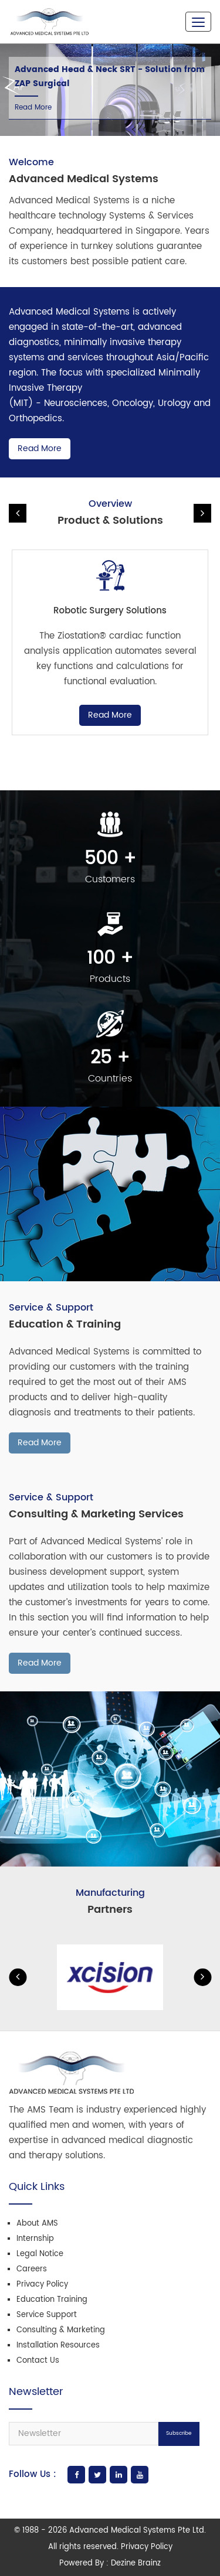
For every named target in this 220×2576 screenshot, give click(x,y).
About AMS (37, 2223)
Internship (35, 2239)
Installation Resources (58, 2345)
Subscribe (179, 2433)
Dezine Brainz (136, 2563)
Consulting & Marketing (60, 2330)
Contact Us (37, 2361)
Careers (31, 2269)
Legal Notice (39, 2254)
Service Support (46, 2315)
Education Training (51, 2300)
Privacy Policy (42, 2284)
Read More (33, 108)
